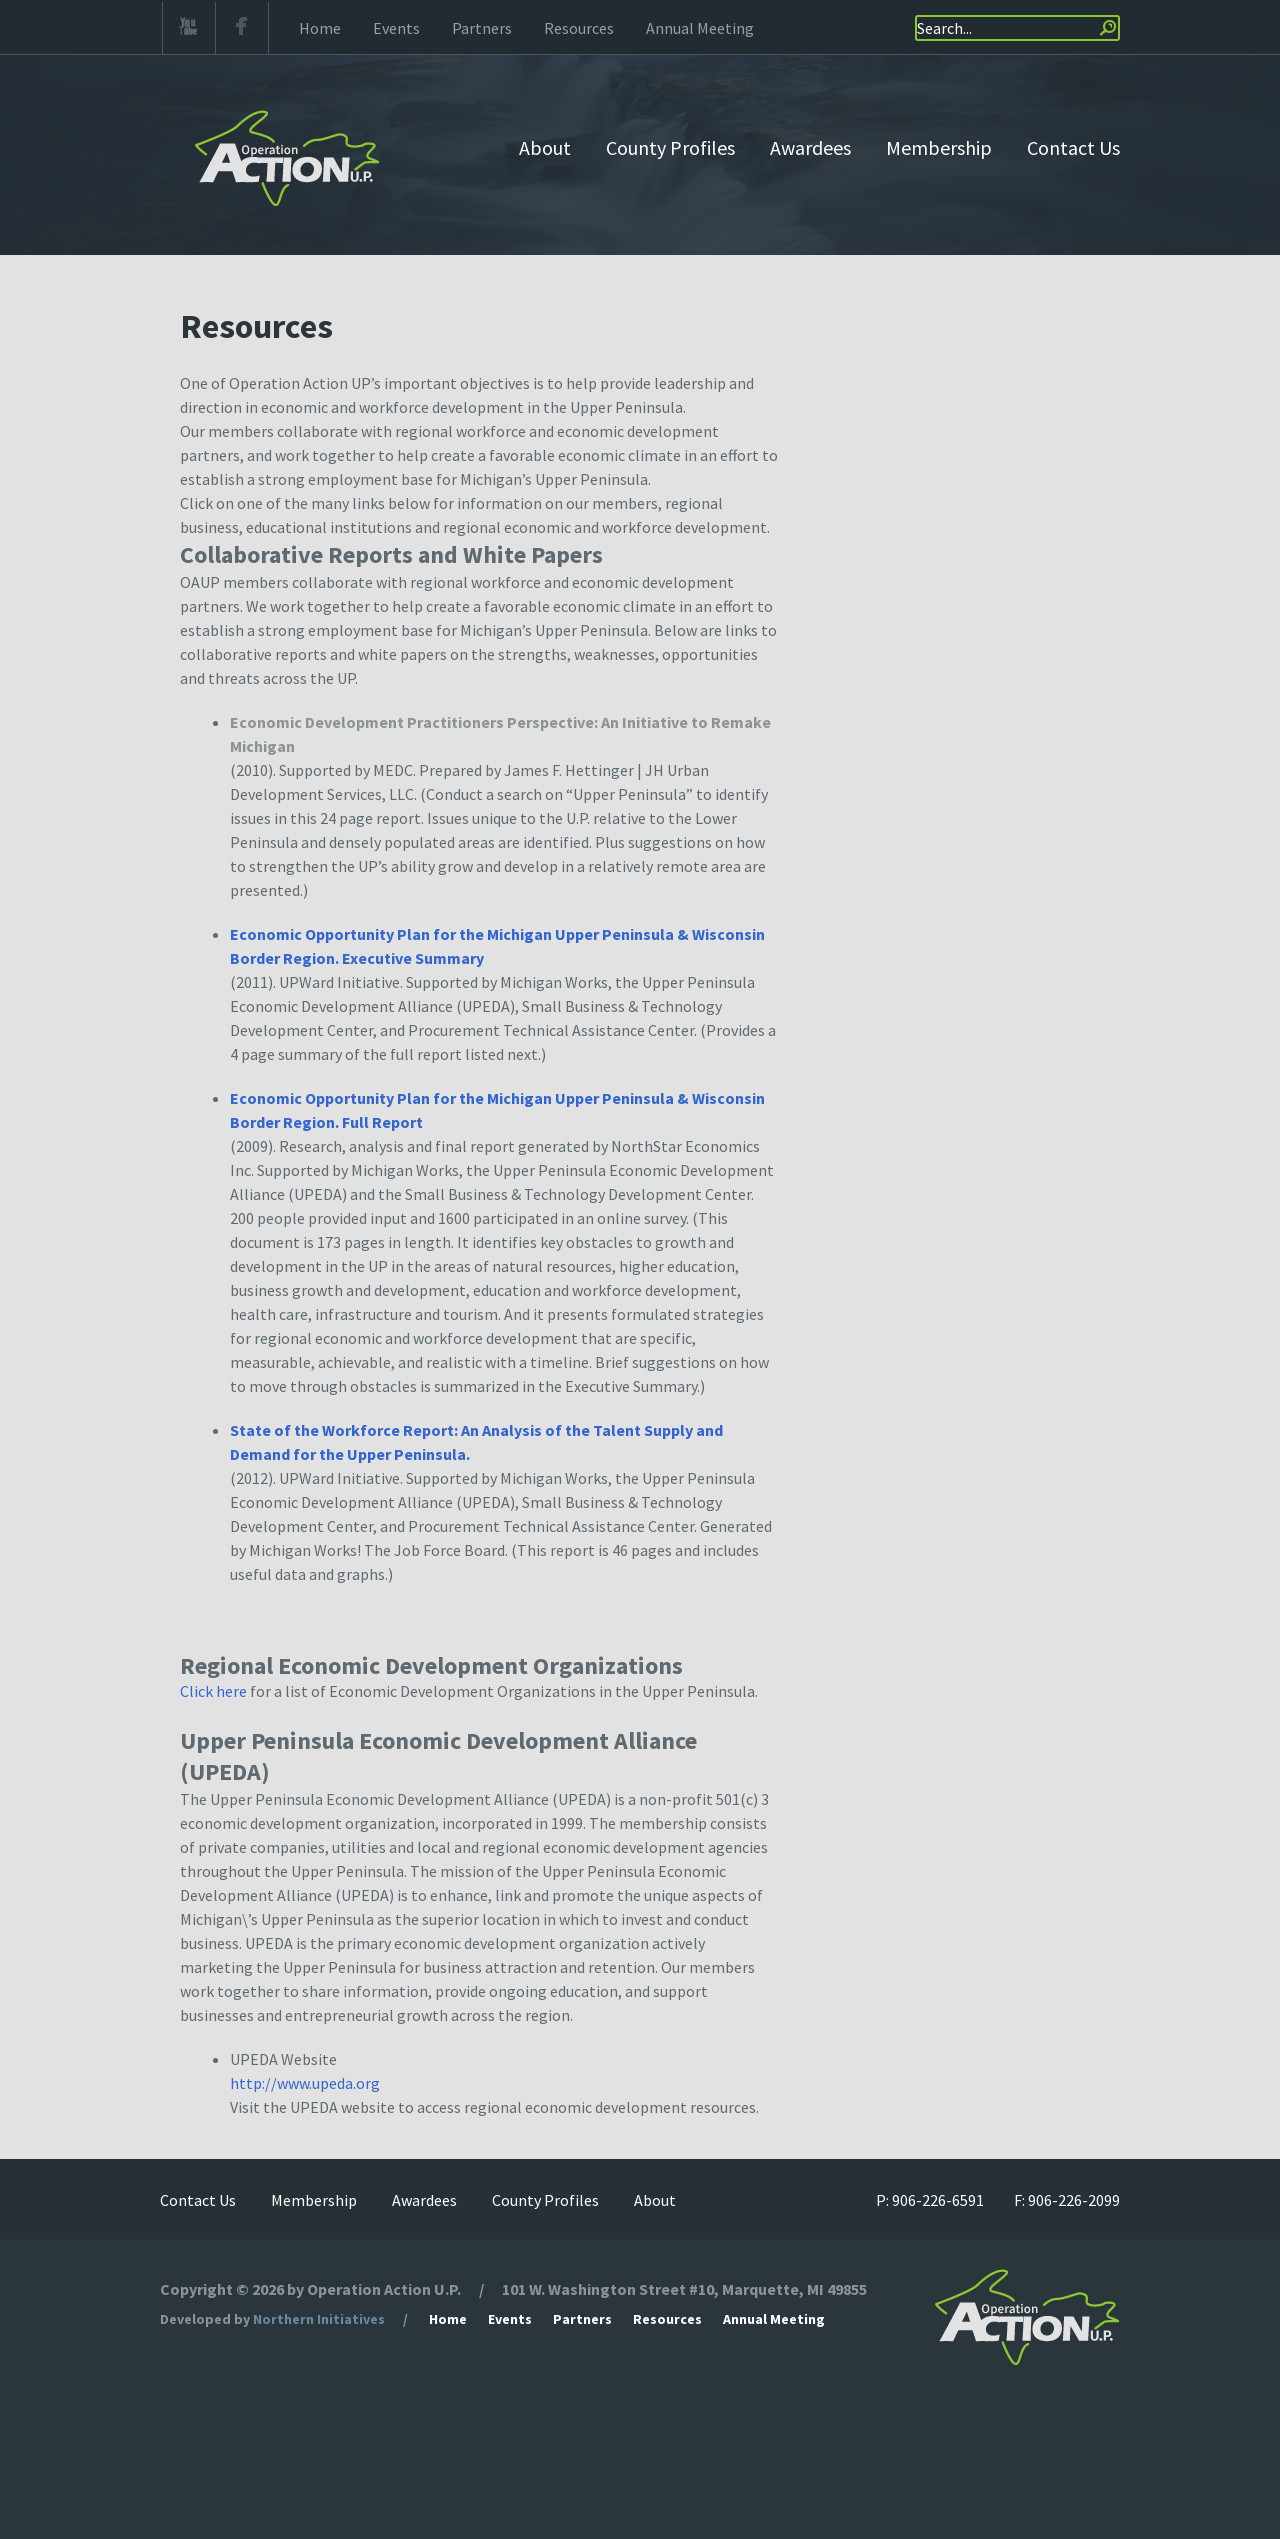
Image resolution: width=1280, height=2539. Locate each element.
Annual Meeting (700, 28)
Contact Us (1073, 147)
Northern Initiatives (319, 2319)
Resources (579, 28)
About (545, 147)
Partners (482, 28)
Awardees (810, 147)
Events (396, 28)
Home (320, 28)
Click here (213, 1691)
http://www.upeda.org (305, 2083)
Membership (939, 147)
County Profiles (670, 147)
